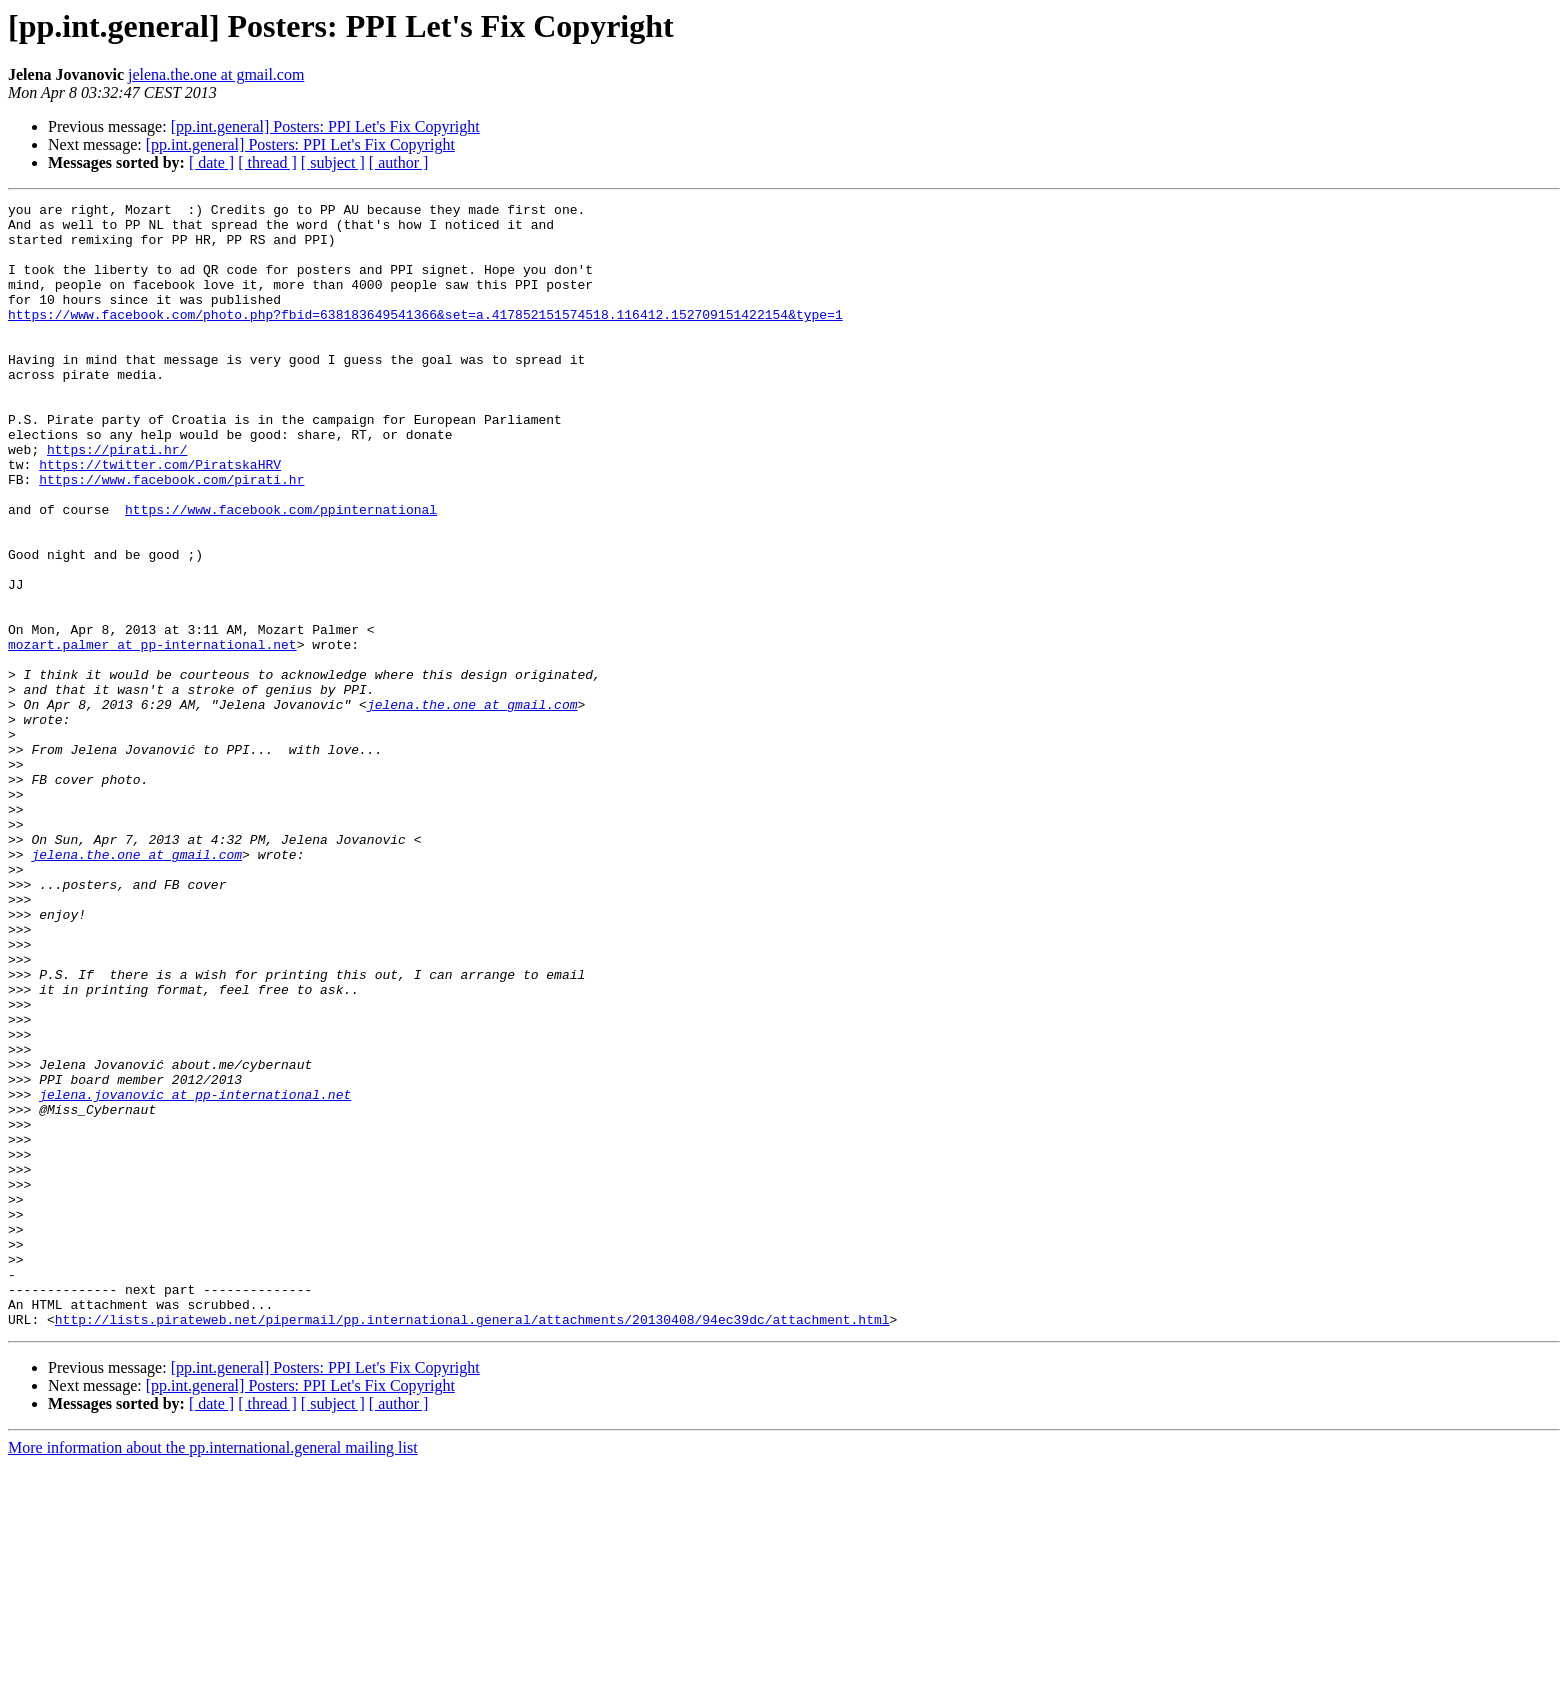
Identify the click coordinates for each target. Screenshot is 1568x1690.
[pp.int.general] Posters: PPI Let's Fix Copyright (325, 126)
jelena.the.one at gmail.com (216, 74)
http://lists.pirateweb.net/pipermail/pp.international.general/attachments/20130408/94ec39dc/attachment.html (472, 1544)
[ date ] (211, 162)
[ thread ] (267, 162)
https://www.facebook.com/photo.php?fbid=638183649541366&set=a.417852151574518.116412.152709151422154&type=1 (425, 338)
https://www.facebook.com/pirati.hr (171, 536)
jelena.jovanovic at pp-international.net (195, 1274)
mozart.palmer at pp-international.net (152, 734)
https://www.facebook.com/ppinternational (281, 572)
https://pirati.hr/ (117, 500)
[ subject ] (333, 162)
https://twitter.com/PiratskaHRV (160, 518)
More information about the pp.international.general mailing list (213, 1672)
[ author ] (399, 162)
